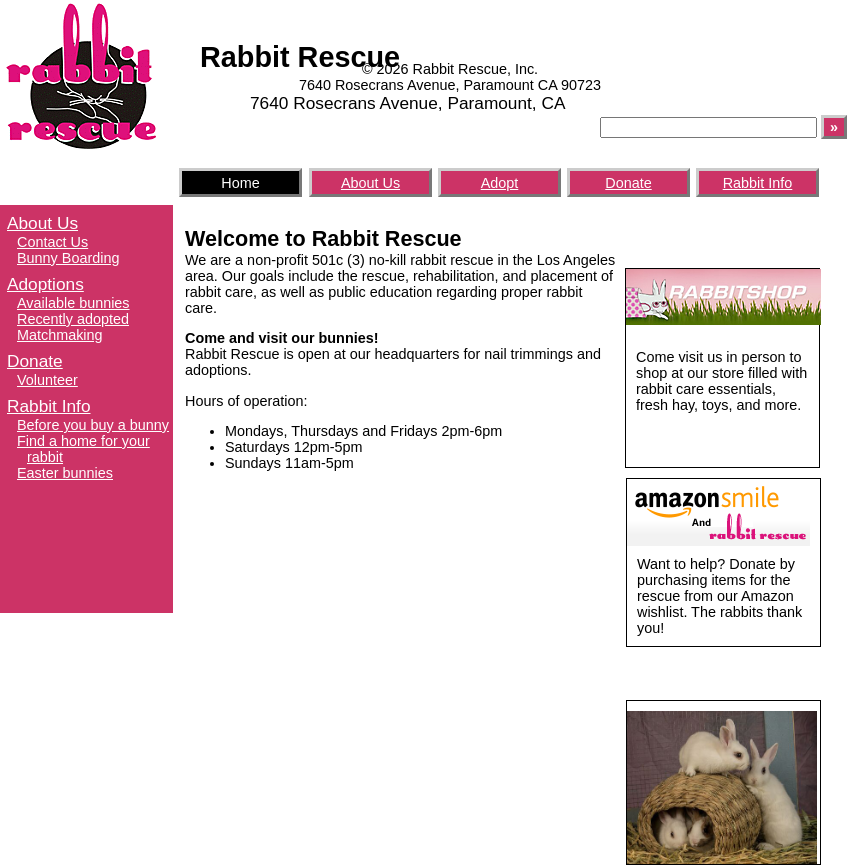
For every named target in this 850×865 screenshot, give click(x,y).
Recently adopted (73, 319)
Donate (628, 183)
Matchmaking (60, 335)
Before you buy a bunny (93, 425)
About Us (370, 183)
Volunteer (47, 380)
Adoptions (45, 284)
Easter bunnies (65, 473)
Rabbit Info (758, 183)
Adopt (500, 183)
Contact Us (52, 242)
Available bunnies (73, 303)
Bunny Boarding (68, 258)
